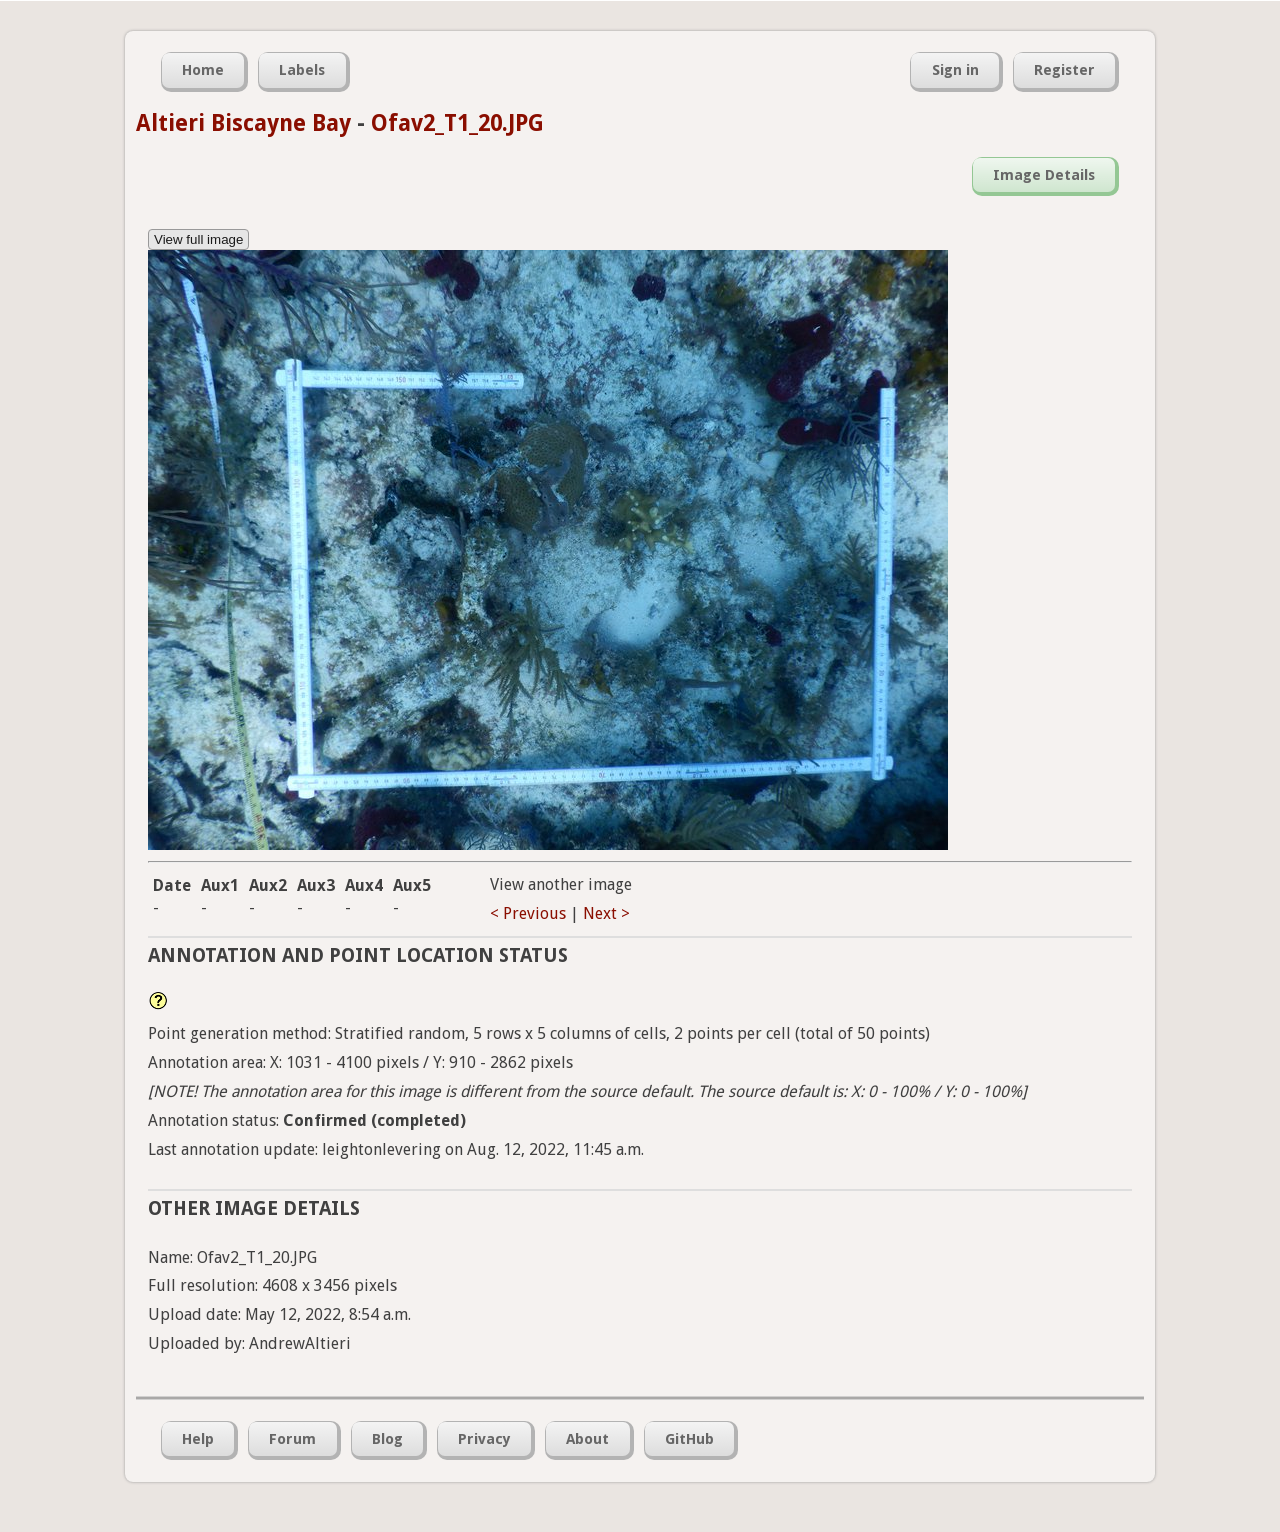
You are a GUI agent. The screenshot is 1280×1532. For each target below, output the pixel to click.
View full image (198, 239)
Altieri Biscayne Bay (243, 123)
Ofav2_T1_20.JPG (457, 123)
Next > (606, 913)
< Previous (528, 913)
